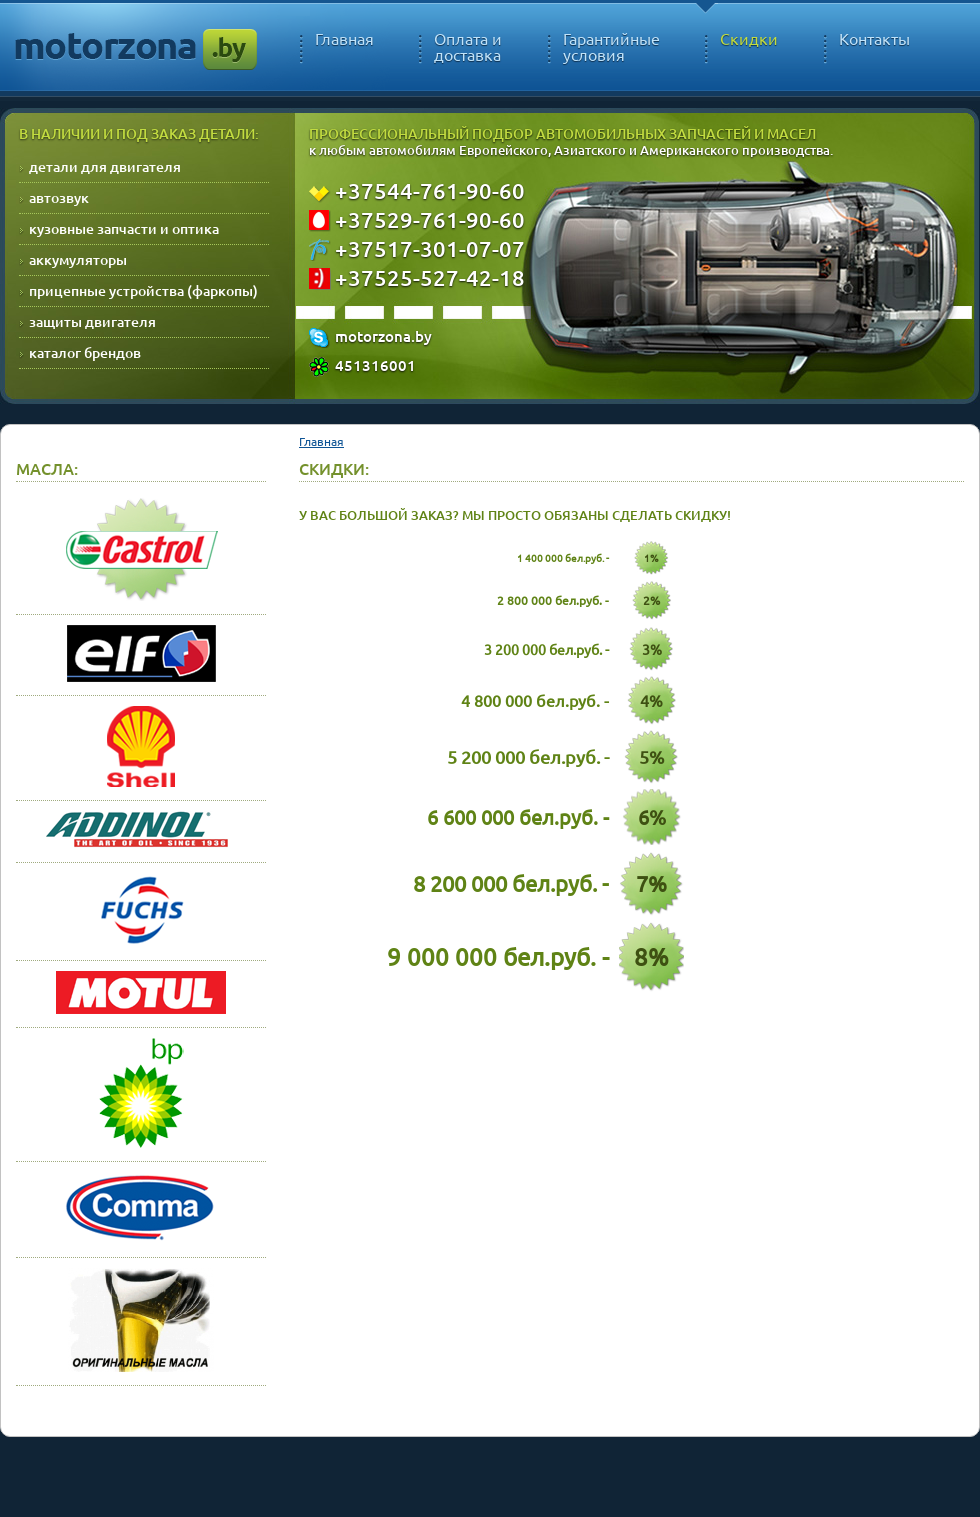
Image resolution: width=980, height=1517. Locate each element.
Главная (344, 39)
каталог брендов (85, 352)
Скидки (749, 39)
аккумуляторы (78, 259)
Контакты (874, 39)
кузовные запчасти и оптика (124, 228)
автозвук (59, 197)
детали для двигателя (105, 166)
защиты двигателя (92, 321)
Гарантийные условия (611, 47)
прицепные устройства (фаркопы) (143, 290)
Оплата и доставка (468, 47)
